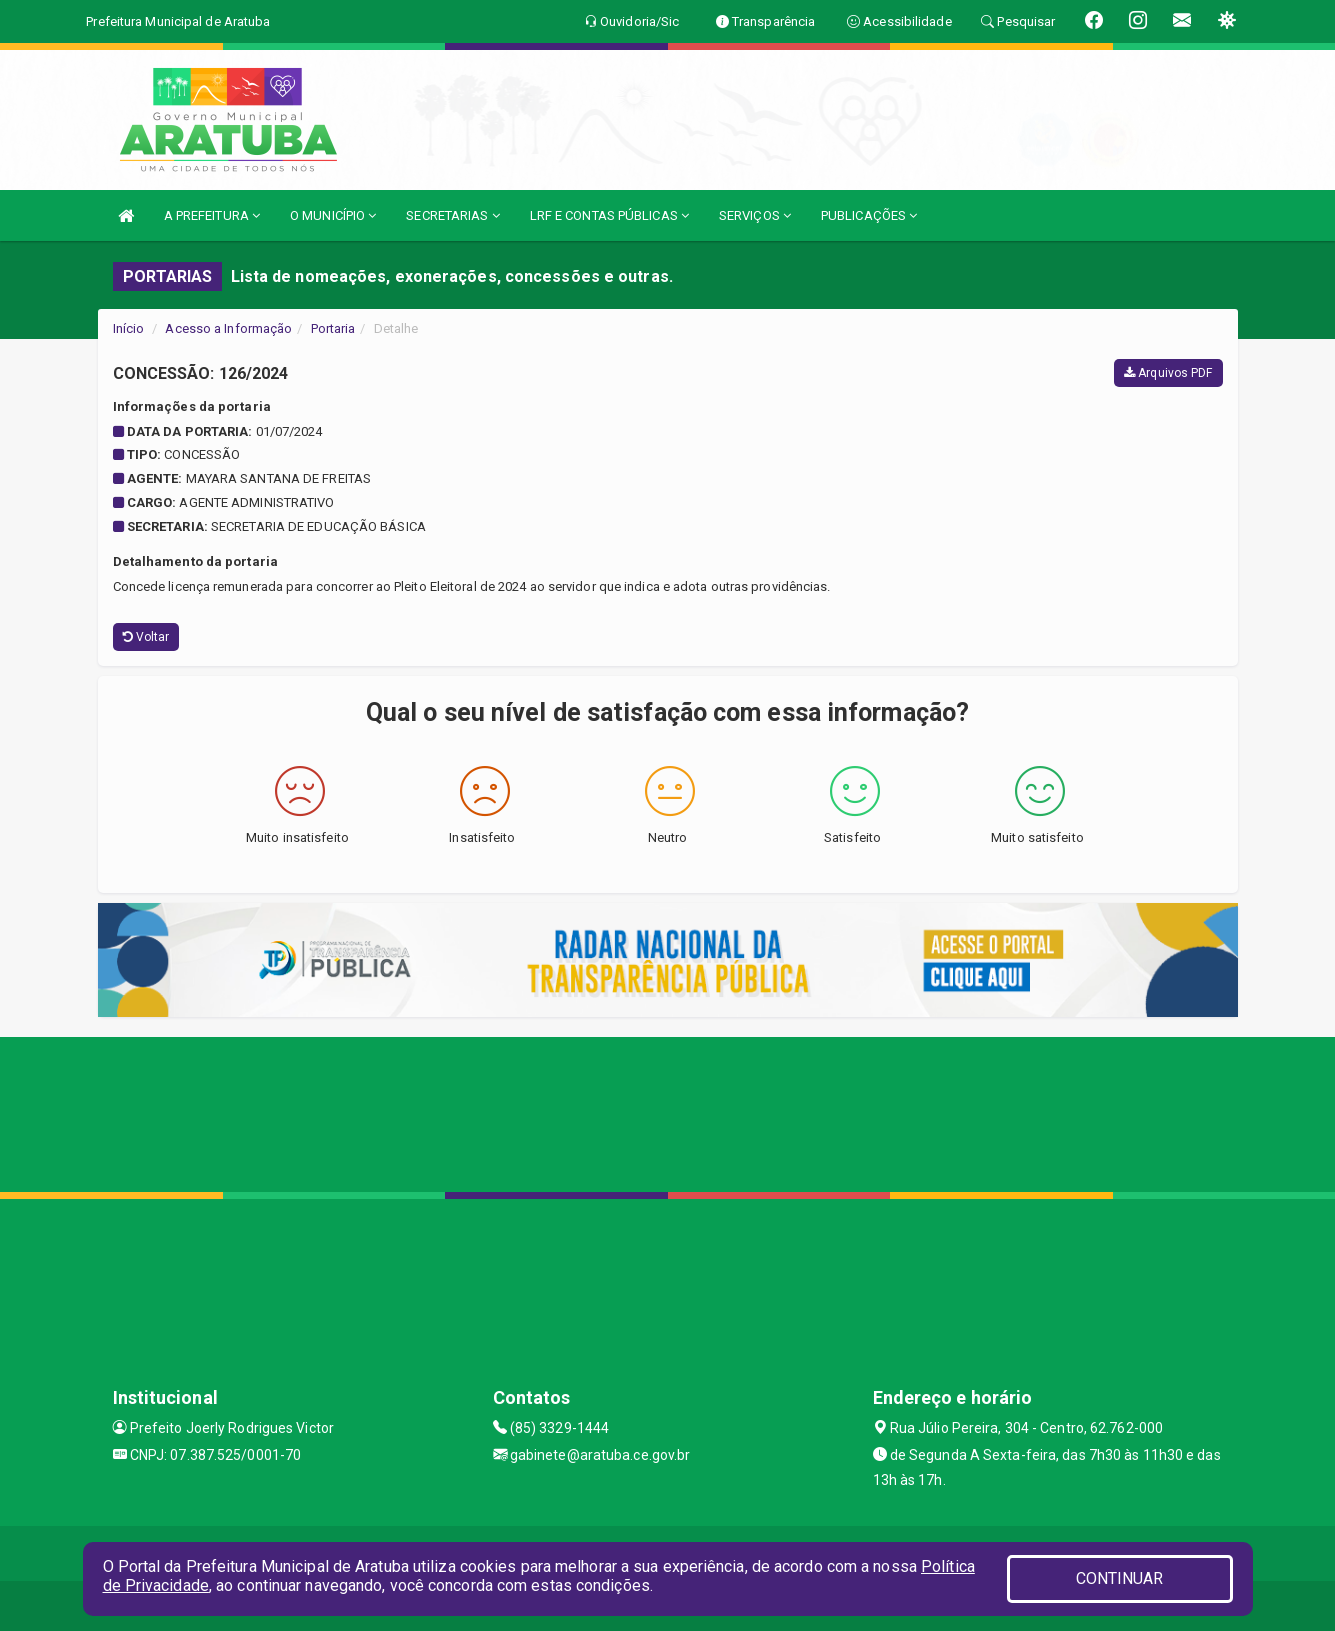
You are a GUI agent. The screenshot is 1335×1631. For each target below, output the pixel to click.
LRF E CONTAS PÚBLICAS (609, 215)
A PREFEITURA (212, 215)
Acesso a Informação (228, 328)
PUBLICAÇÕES (869, 215)
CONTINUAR (1120, 1578)
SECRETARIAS (452, 215)
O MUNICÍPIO (333, 215)
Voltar (146, 637)
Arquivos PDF (1168, 373)
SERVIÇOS (755, 215)
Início (129, 328)
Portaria (333, 328)
